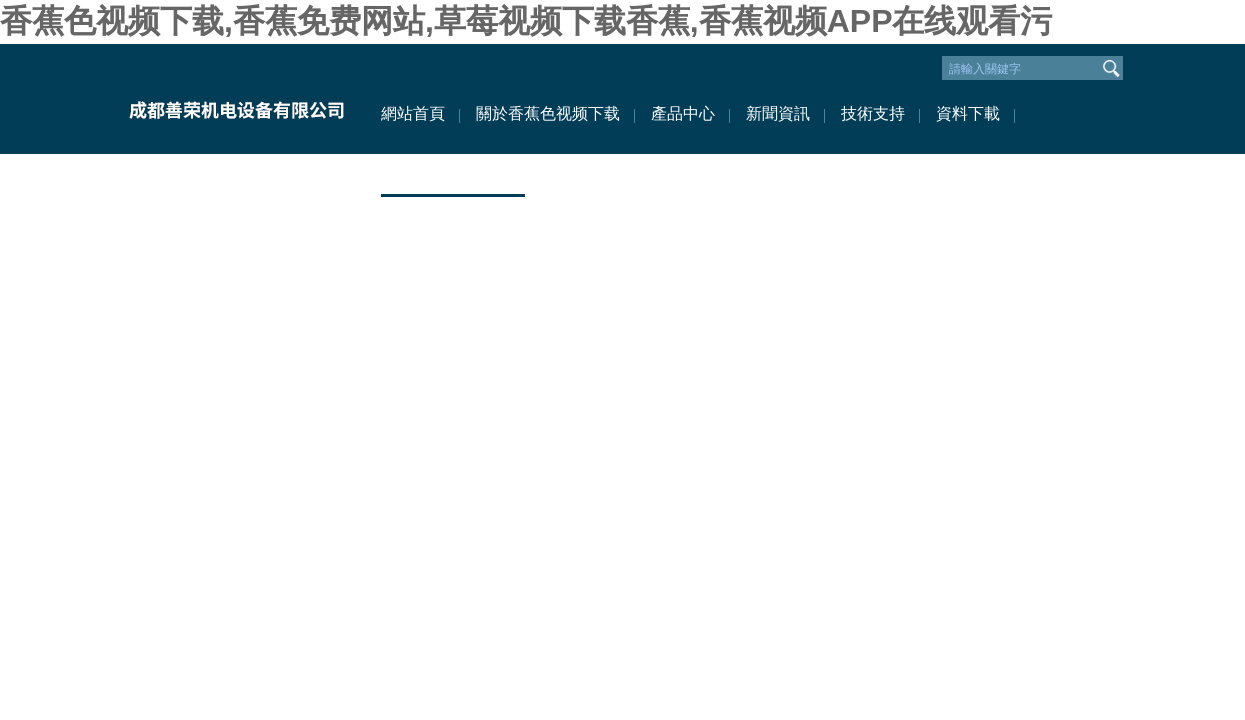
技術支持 (873, 113)
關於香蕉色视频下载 (548, 113)
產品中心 (683, 113)
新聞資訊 (778, 113)
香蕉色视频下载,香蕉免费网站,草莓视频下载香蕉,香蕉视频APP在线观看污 (526, 21)
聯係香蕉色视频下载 (453, 173)
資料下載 (968, 113)
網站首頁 (413, 113)
